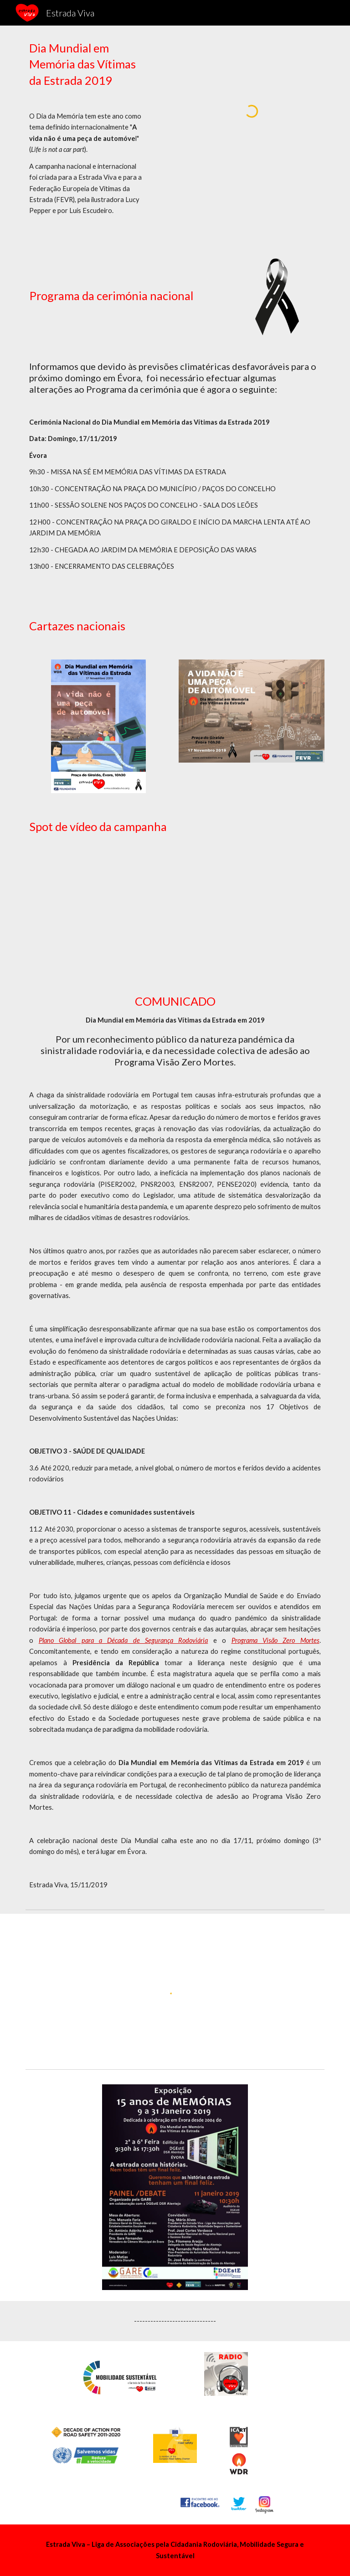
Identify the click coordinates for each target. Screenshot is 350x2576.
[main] (85, 136)
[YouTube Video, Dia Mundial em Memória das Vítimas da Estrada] (174, 902)
